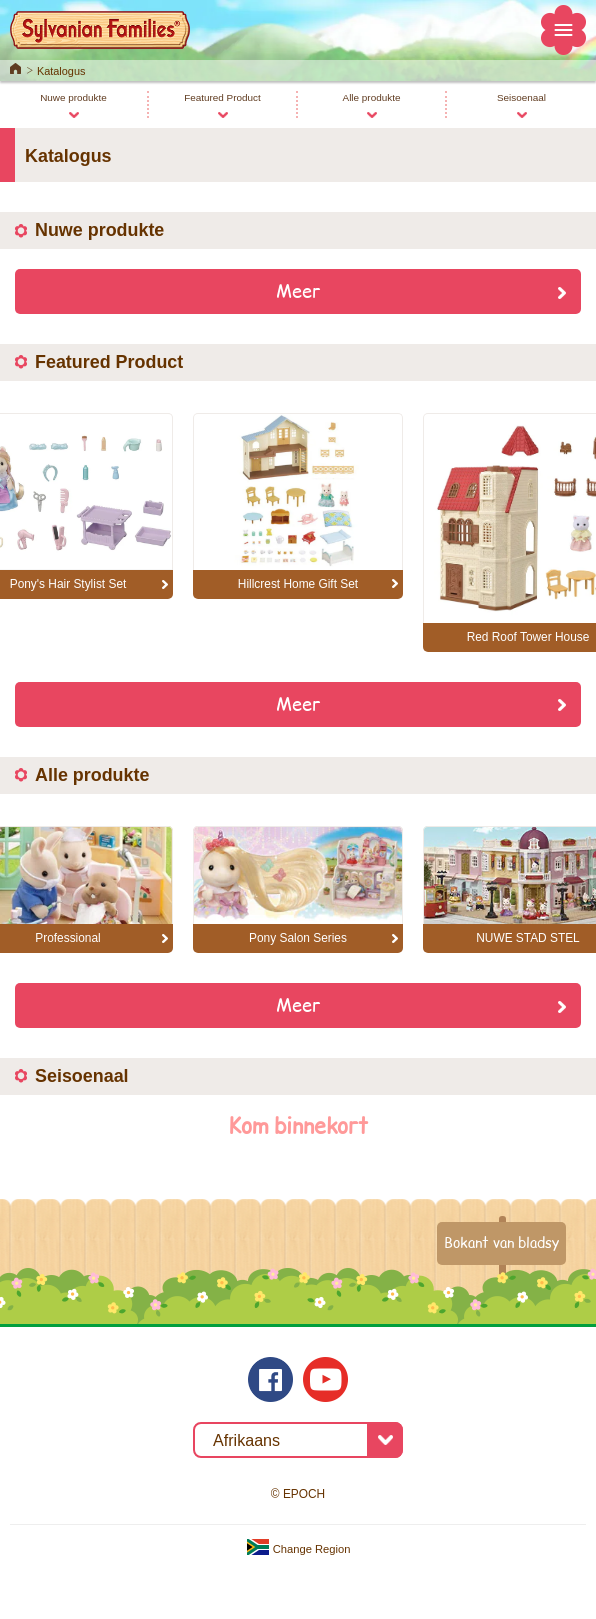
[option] (298, 506)
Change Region (298, 1549)
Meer (298, 290)
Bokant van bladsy (501, 1242)
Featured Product (222, 97)
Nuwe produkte (73, 97)
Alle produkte (372, 97)
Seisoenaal (521, 97)
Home (15, 67)
